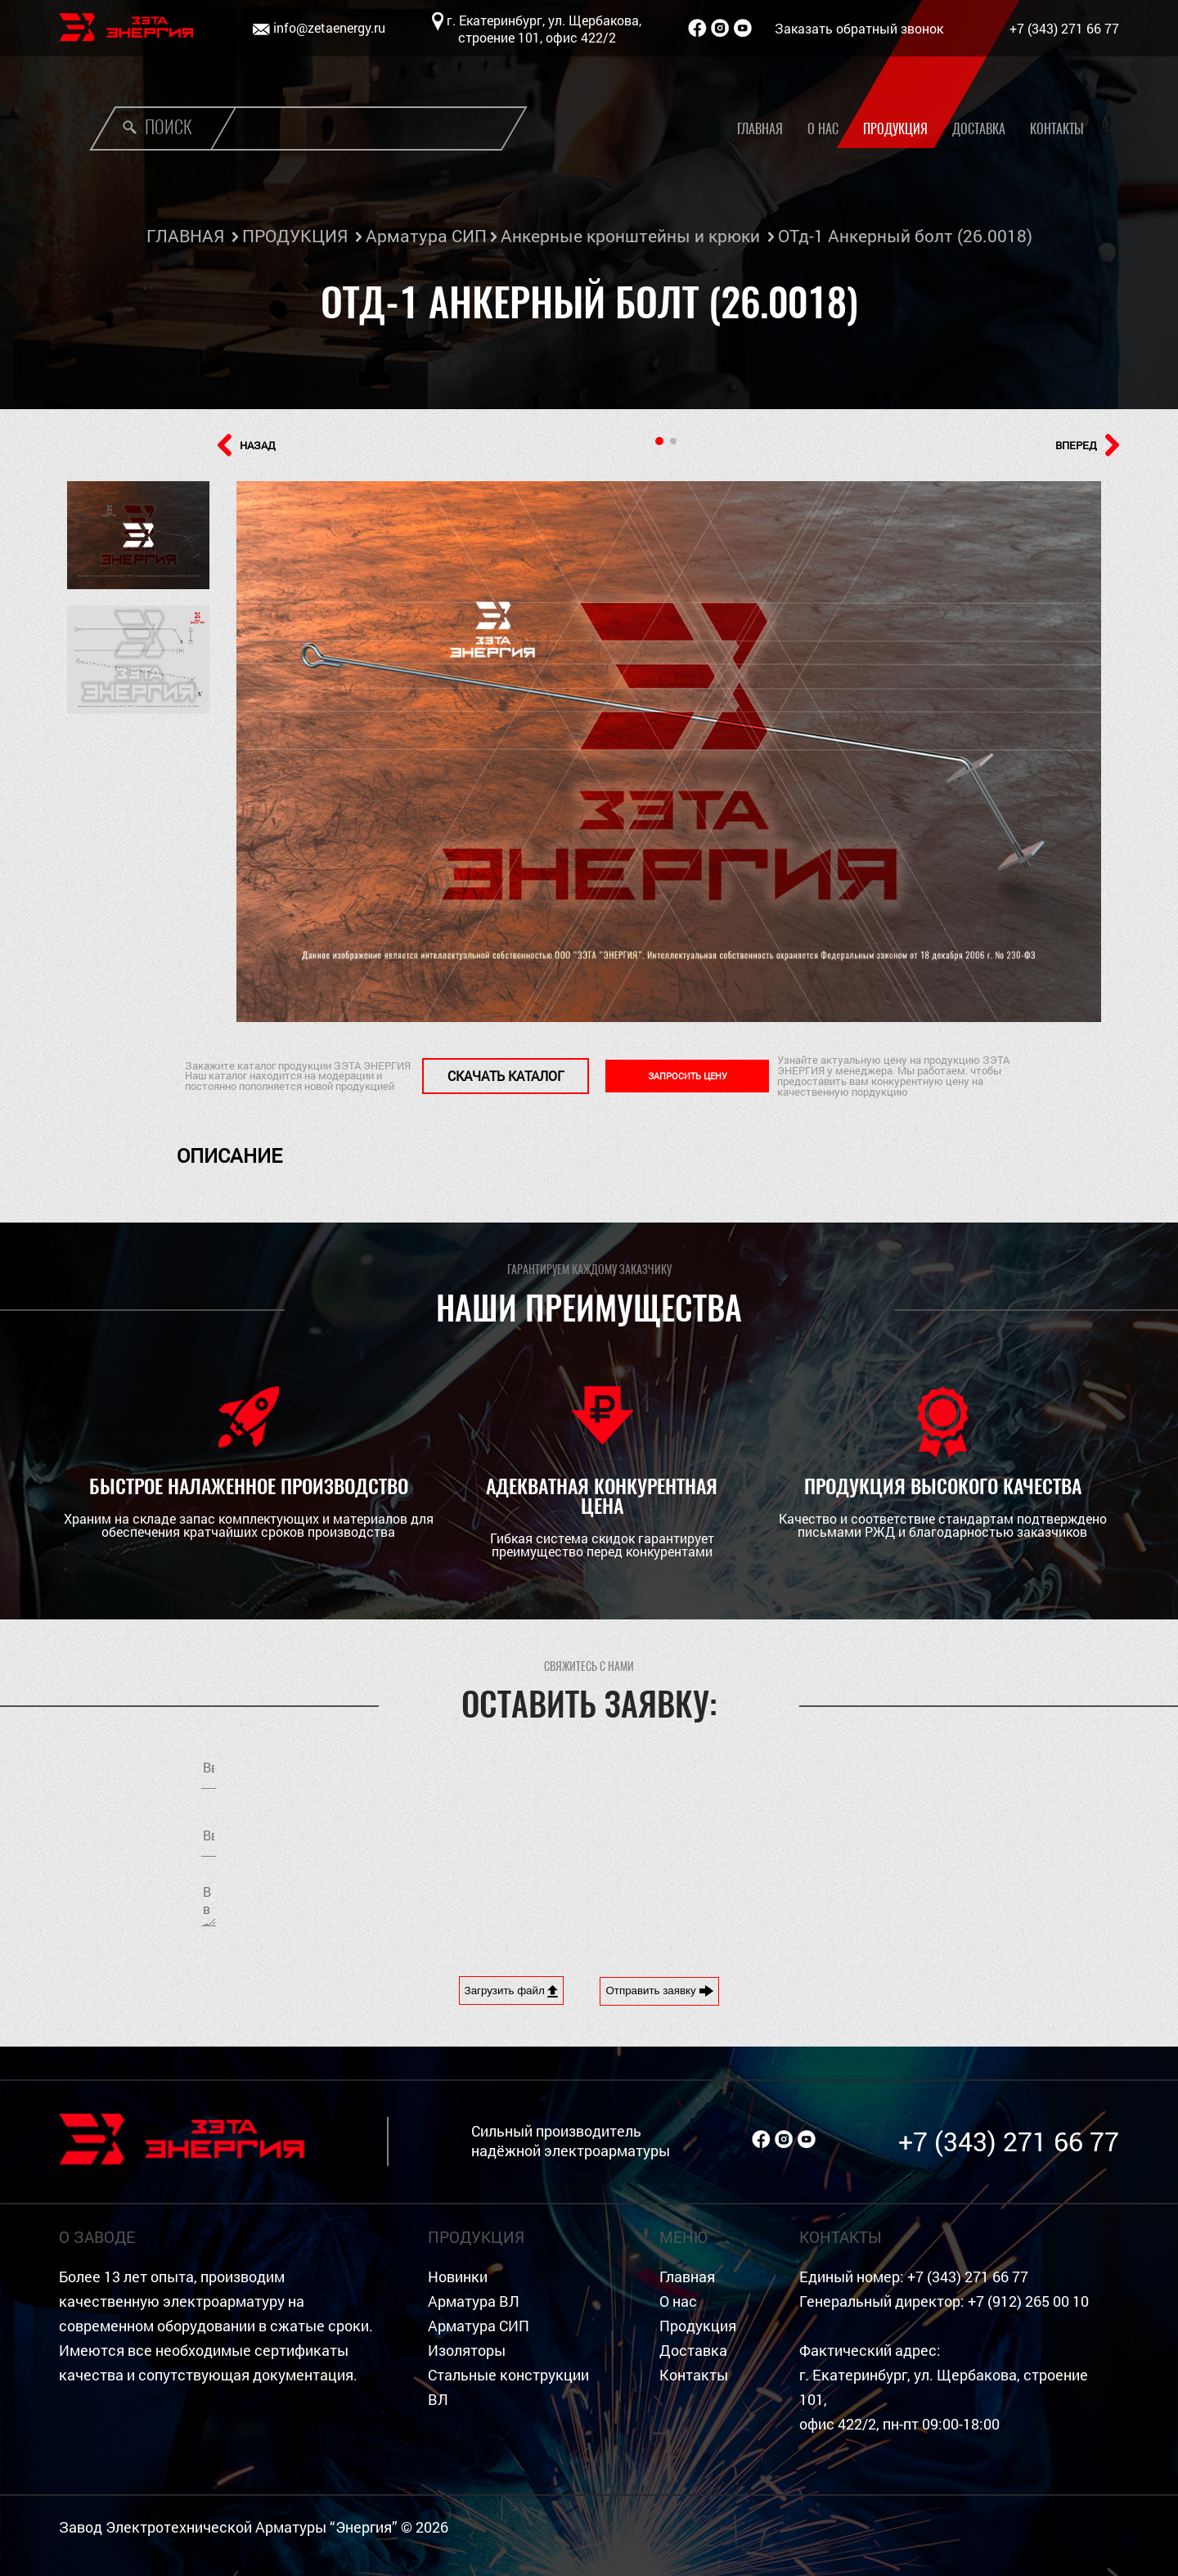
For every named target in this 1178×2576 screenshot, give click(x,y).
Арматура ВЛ (473, 2301)
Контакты (1057, 128)
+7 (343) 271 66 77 (1064, 28)
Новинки (458, 2277)
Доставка (978, 128)
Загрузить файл (512, 1990)
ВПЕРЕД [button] (1087, 445)
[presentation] (738, 1903)
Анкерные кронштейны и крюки (630, 235)
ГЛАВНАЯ (185, 235)
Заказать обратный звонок (859, 28)
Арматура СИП (426, 235)
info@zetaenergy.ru (329, 27)
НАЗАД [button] (247, 445)
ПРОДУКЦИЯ (295, 235)
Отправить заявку (659, 1991)
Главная (760, 128)
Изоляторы (467, 2350)
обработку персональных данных (826, 1831)
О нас (823, 128)
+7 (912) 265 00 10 (1028, 2301)
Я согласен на (781, 1831)
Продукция (895, 128)
